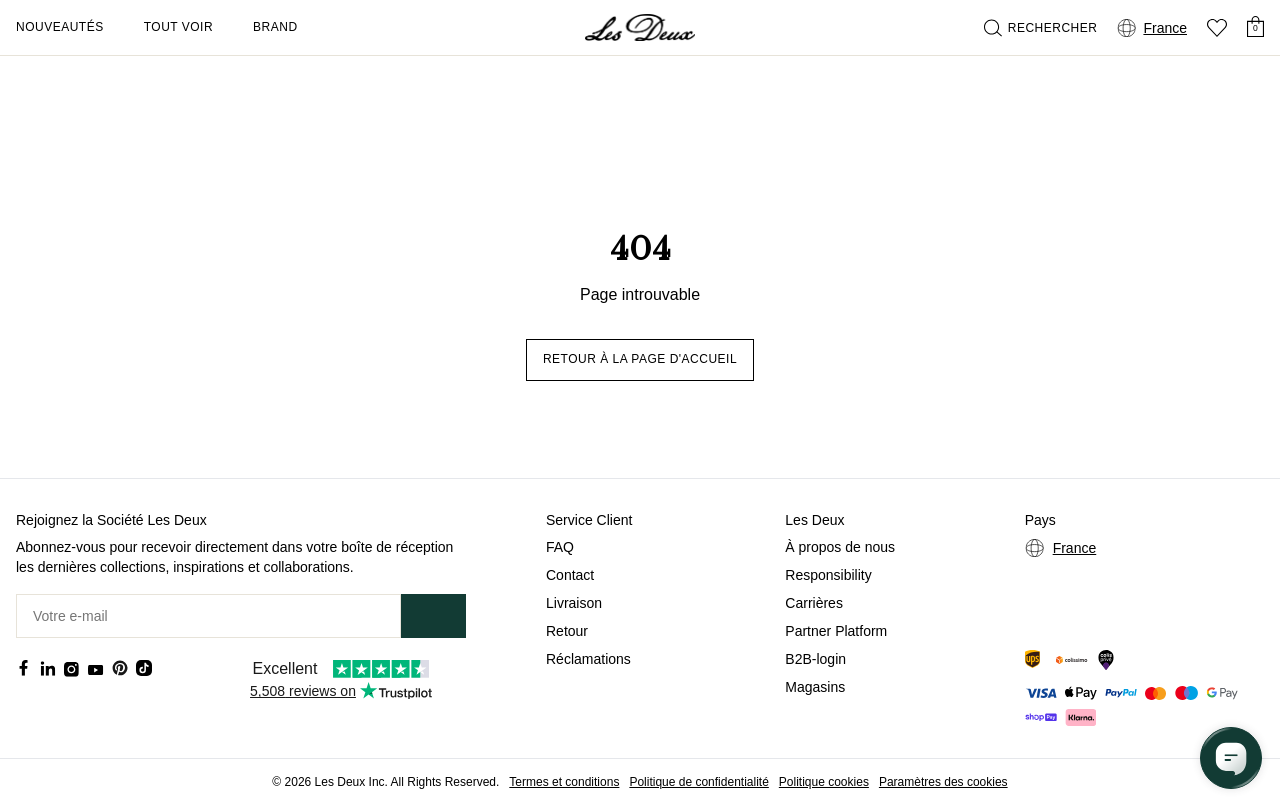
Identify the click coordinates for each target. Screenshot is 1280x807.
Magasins (815, 687)
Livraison (574, 603)
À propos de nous (840, 547)
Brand (275, 27)
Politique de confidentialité (698, 782)
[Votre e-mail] (208, 616)
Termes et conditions (564, 782)
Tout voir (178, 27)
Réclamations (588, 659)
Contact (570, 575)
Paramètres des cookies (943, 782)
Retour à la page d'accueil (640, 359)
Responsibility (828, 575)
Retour (567, 631)
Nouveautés (60, 27)
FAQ (560, 547)
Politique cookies (824, 782)
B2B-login (815, 659)
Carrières (814, 603)
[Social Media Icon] (24, 668)
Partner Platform (836, 631)
